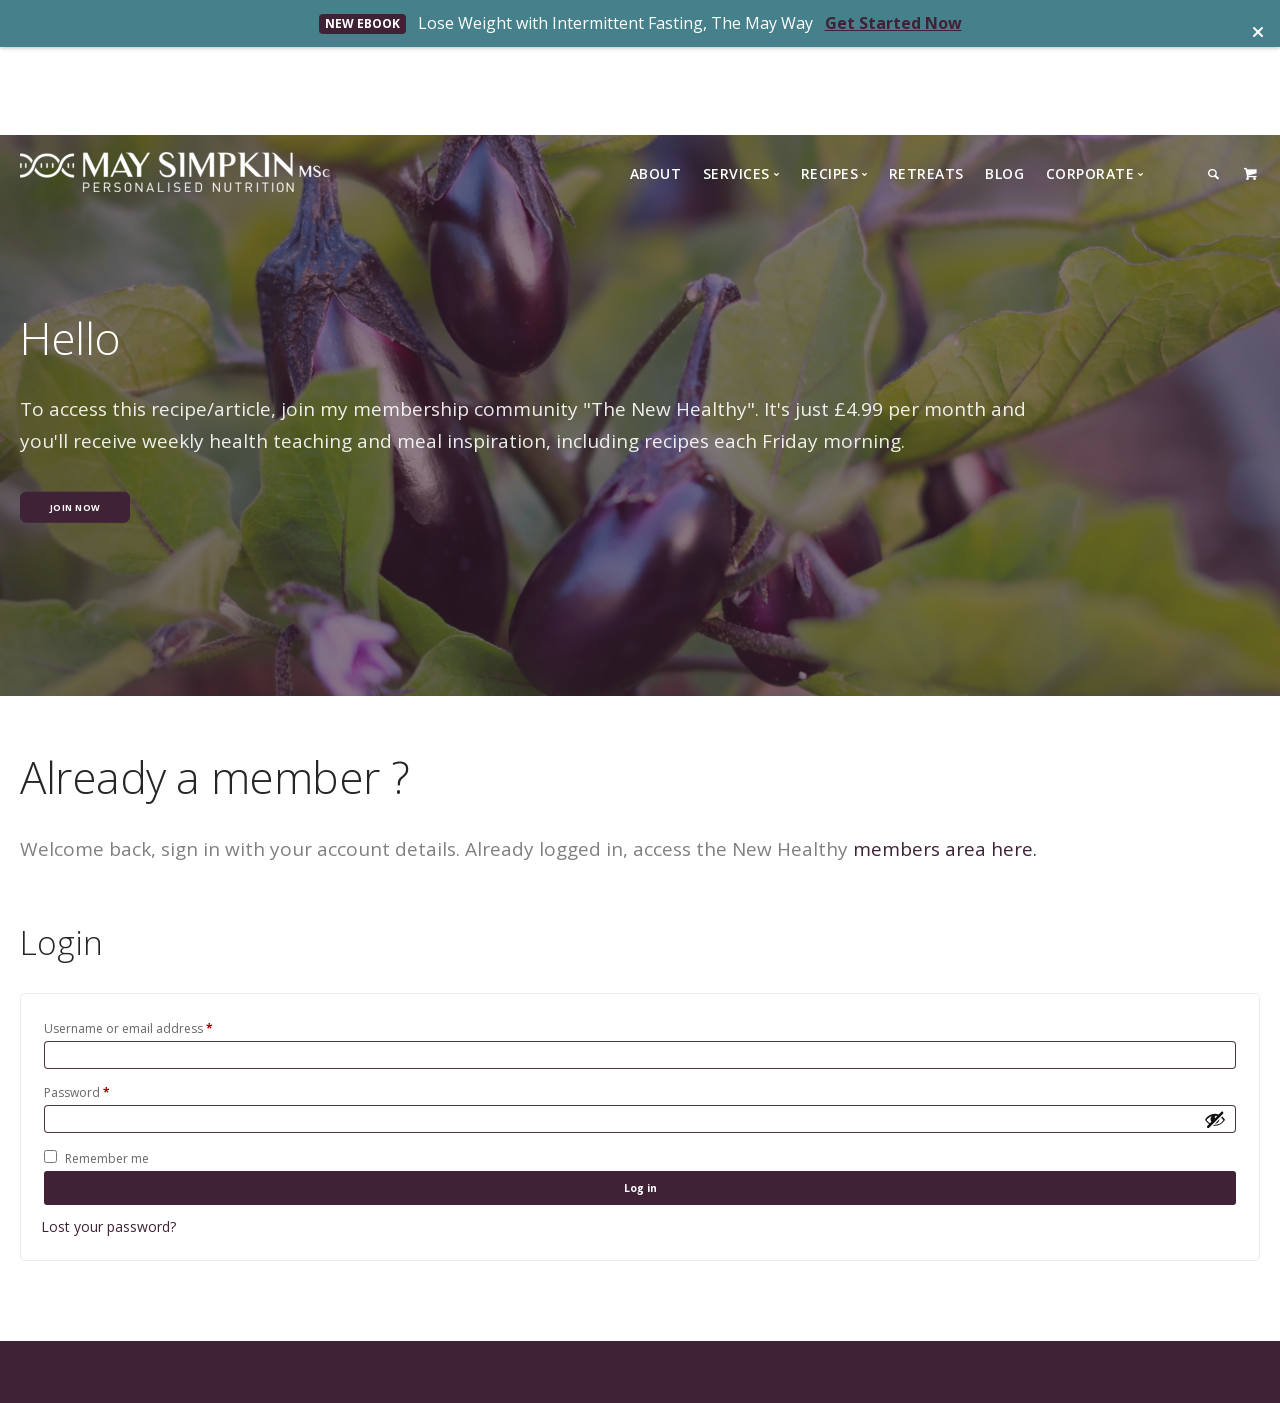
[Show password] (1215, 1041)
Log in (640, 1118)
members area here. (945, 761)
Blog (1004, 85)
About (656, 85)
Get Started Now (893, 23)
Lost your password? (108, 1163)
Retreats (926, 85)
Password (77, 1010)
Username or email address (128, 939)
